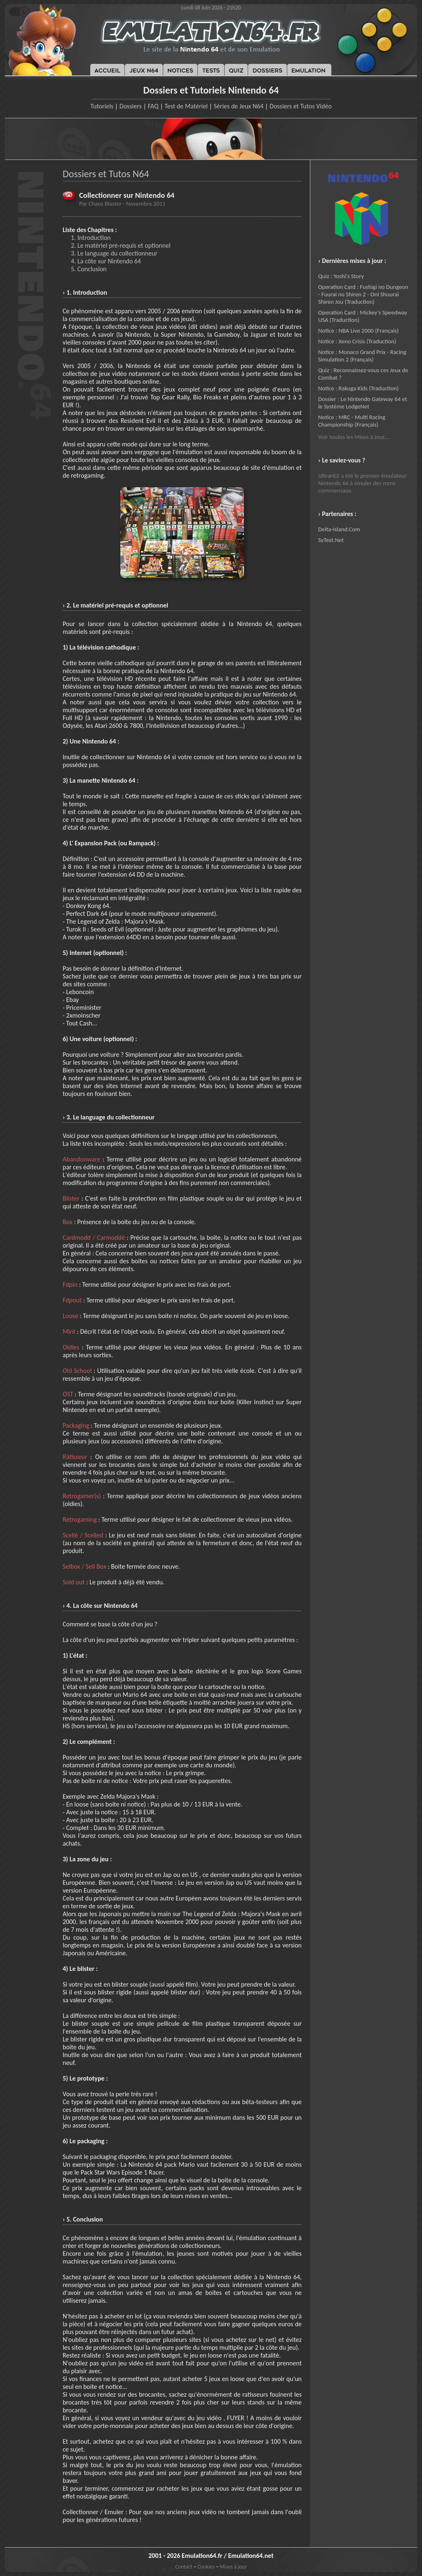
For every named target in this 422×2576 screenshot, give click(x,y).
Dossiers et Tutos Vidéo (301, 106)
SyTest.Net (331, 540)
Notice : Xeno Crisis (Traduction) (357, 341)
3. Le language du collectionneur (114, 253)
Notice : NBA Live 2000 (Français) (358, 330)
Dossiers (131, 106)
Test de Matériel (186, 106)
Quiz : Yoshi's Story (341, 276)
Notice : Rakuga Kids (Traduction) (358, 388)
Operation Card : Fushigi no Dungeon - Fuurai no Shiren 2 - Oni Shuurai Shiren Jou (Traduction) (363, 294)
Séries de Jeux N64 (239, 106)
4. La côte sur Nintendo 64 (106, 261)
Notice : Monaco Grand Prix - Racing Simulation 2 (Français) (362, 355)
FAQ (153, 106)
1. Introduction (91, 238)
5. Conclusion (89, 269)
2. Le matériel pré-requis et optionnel (121, 245)
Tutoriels (101, 106)
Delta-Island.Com (339, 529)
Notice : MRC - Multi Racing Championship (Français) (351, 420)
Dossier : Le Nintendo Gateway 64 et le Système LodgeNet (362, 402)
